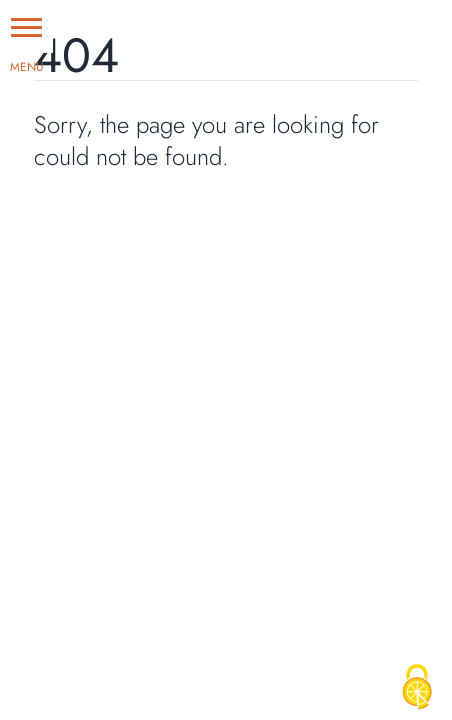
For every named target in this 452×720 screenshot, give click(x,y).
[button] (26, 26)
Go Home (83, 216)
